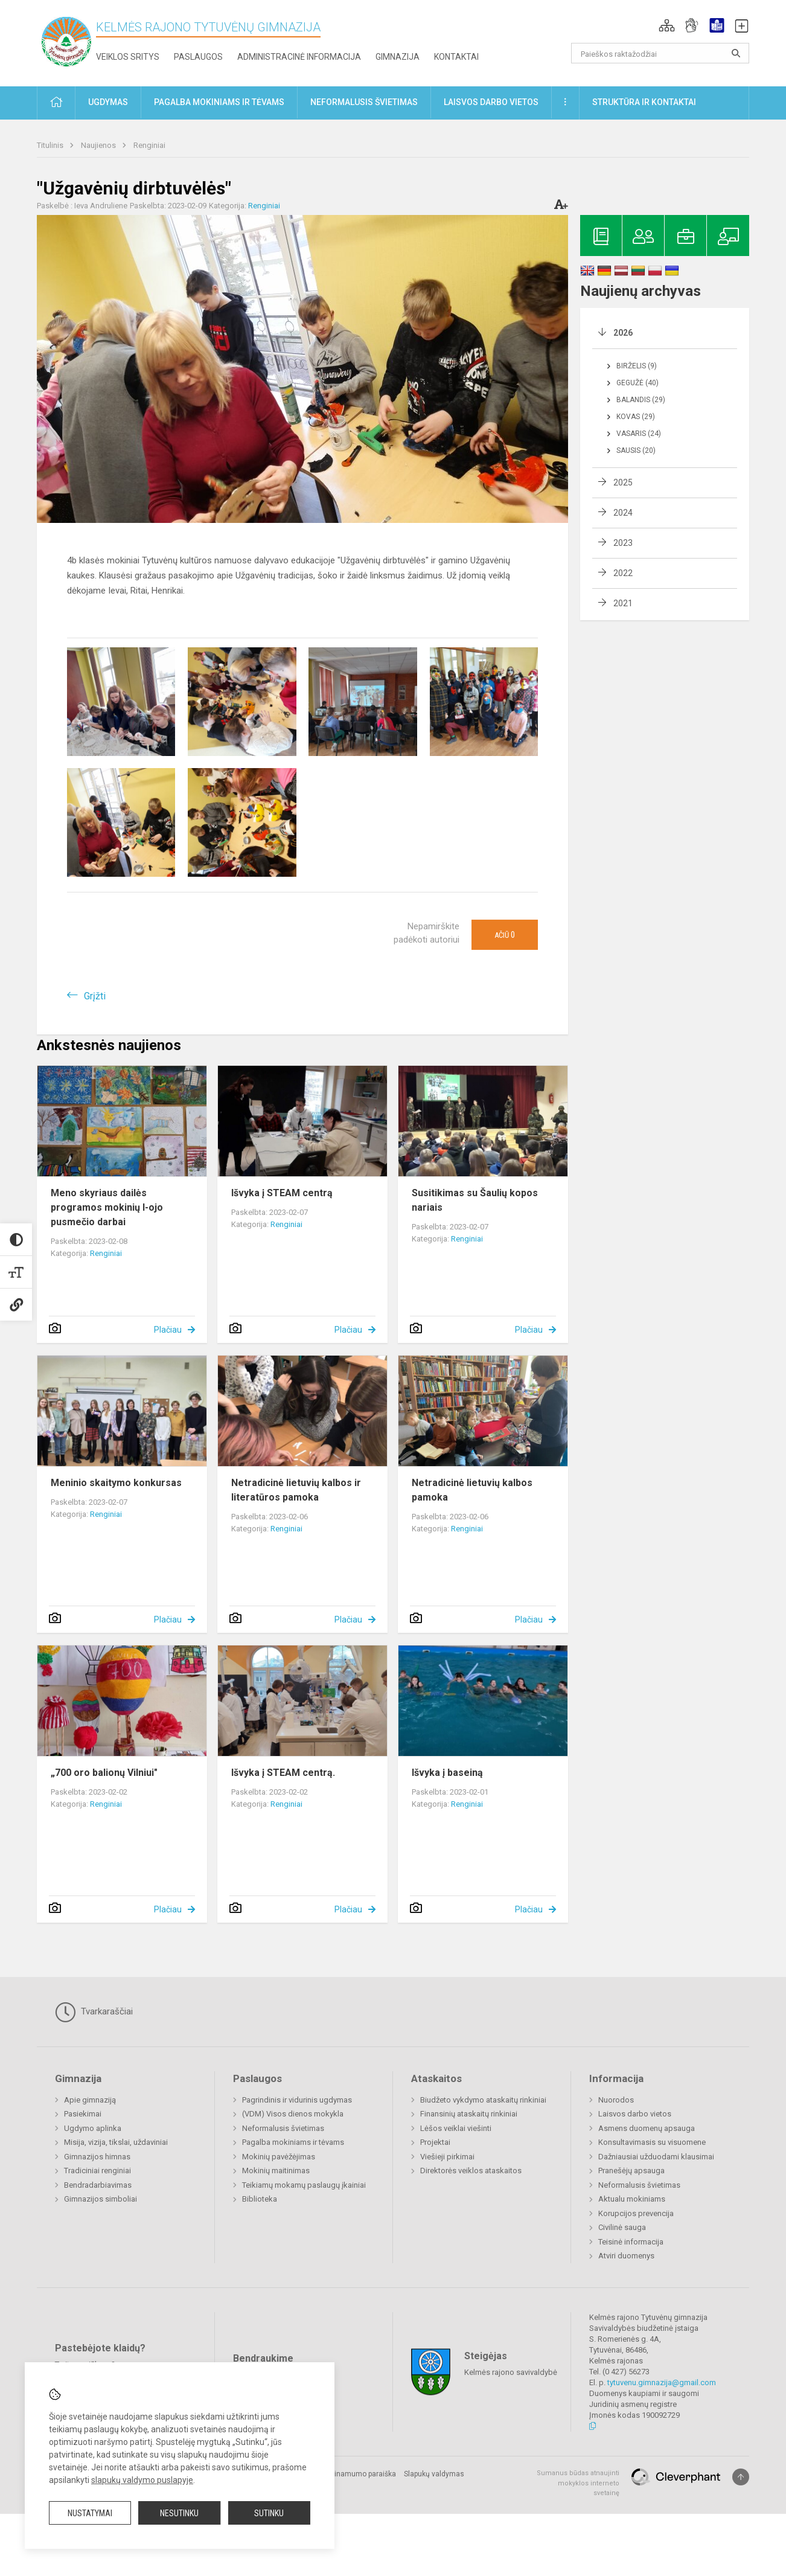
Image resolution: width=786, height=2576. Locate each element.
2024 (623, 512)
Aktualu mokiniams (631, 2198)
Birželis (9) (636, 366)
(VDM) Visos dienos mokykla (292, 2113)
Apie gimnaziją (90, 2099)
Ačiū (504, 934)
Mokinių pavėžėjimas (278, 2156)
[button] (667, 25)
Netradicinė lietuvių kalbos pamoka (472, 1490)
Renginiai (149, 145)
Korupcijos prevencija (636, 2213)
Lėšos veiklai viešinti (455, 2128)
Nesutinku (179, 2513)
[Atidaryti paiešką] (736, 53)
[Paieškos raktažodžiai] (660, 53)
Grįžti (95, 996)
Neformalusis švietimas (283, 2128)
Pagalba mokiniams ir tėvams (293, 2142)
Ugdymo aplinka (92, 2128)
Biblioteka (259, 2198)
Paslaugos (198, 57)
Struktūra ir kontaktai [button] (644, 102)
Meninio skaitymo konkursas (116, 1482)
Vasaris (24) (638, 433)
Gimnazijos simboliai (100, 2198)
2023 (623, 543)
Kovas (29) (635, 416)
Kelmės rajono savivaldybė (510, 2372)
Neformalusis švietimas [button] (364, 102)
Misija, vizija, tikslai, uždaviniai (116, 2142)
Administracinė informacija (299, 57)
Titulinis (51, 145)
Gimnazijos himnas (97, 2156)
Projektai (435, 2142)
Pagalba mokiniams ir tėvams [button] (219, 102)
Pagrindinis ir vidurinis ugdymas (297, 2099)
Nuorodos (616, 2099)
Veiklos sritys (127, 57)
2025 (623, 482)
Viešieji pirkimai (447, 2156)
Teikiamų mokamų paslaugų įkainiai (304, 2185)
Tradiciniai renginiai (97, 2170)
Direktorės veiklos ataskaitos (471, 2170)
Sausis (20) (636, 450)
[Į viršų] (740, 2477)
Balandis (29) (640, 400)
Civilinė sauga (622, 2227)
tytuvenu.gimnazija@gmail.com (661, 2382)
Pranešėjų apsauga (631, 2170)
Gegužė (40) (637, 383)
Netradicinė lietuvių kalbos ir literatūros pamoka (296, 1490)
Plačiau (168, 1329)
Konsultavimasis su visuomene (652, 2142)
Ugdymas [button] (108, 102)
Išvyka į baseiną (447, 1772)
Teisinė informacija (630, 2241)
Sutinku (269, 2513)
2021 (623, 603)
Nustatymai (90, 2513)
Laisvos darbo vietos (634, 2113)
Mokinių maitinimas (276, 2170)
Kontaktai (456, 57)
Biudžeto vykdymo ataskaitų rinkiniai (483, 2099)
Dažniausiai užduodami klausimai (656, 2156)
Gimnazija (397, 57)
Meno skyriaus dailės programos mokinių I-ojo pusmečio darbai (107, 1207)
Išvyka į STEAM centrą (282, 1193)
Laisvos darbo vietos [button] (491, 102)
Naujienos (99, 145)
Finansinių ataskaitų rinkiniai (468, 2113)
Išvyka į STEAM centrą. (283, 1772)
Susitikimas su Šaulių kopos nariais (475, 1200)
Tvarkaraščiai (94, 2012)
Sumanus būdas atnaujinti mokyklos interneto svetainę (578, 2483)
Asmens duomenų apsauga (646, 2128)
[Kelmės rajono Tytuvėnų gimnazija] (66, 40)
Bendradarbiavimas (98, 2185)
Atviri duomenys (626, 2255)
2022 (623, 573)
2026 (623, 333)
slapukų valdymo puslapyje (142, 2480)
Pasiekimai (82, 2113)
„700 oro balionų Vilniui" (104, 1772)
